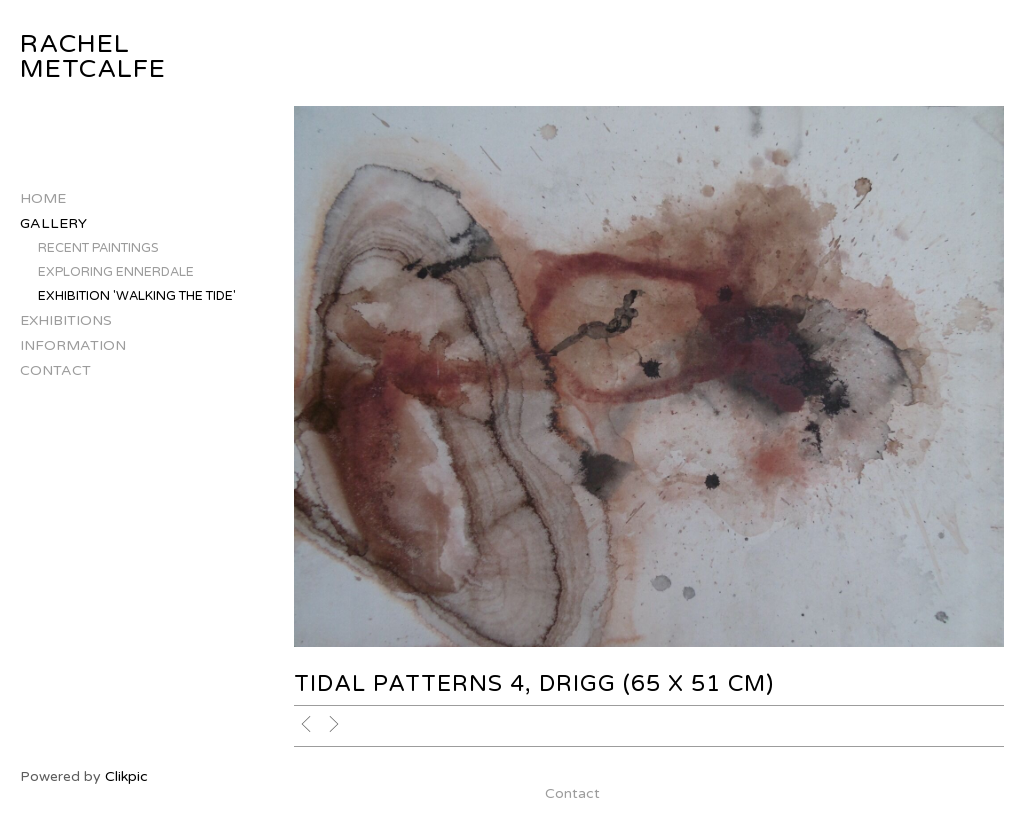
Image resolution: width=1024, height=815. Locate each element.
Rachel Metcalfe (93, 56)
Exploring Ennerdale (116, 272)
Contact (55, 370)
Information (73, 345)
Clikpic (126, 776)
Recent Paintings (98, 248)
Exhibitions (66, 320)
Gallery (53, 223)
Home (43, 198)
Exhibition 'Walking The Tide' (137, 296)
